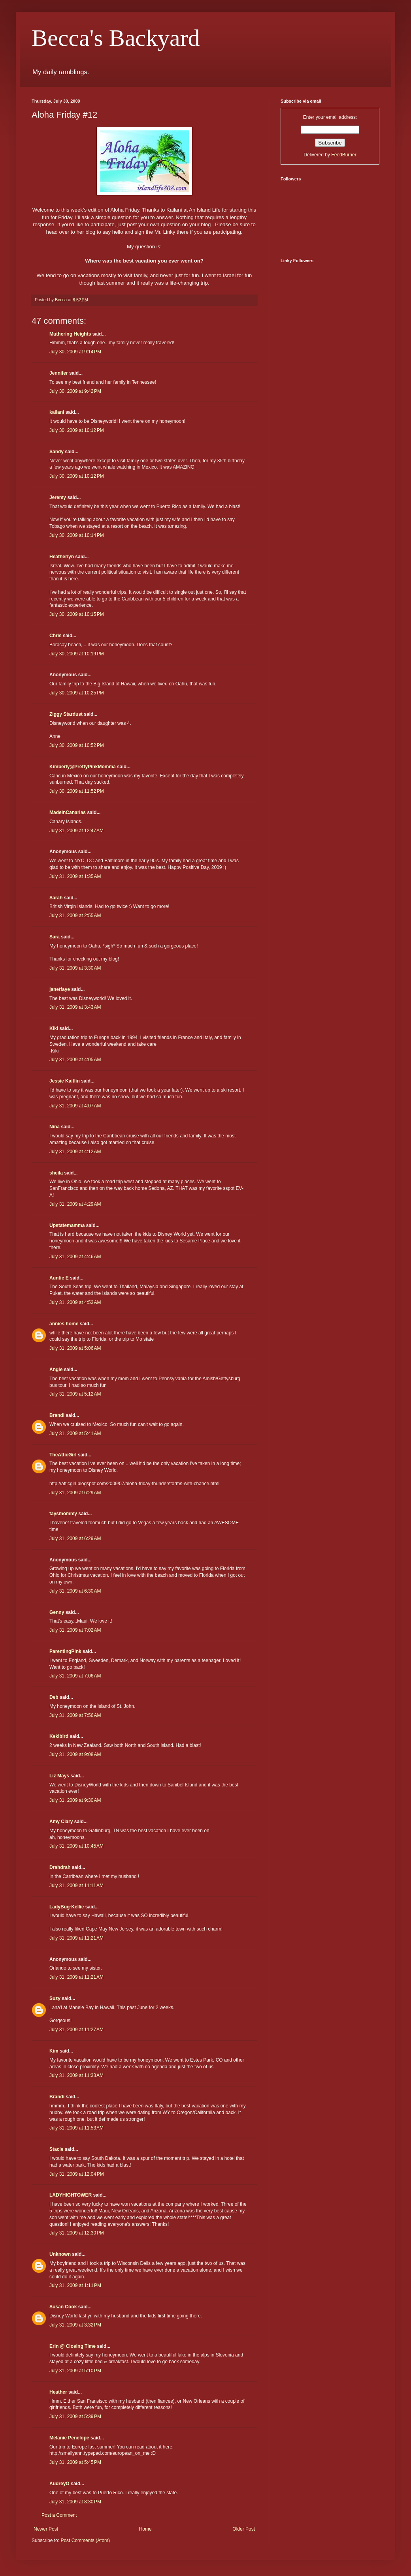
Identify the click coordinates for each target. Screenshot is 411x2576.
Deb (53, 1697)
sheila (56, 1173)
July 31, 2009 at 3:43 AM (75, 1007)
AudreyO (59, 2483)
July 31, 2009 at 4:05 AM (75, 1059)
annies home (63, 1323)
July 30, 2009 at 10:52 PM (76, 745)
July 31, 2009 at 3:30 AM (75, 968)
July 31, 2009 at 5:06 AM (75, 1348)
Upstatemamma (67, 1225)
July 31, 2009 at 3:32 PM (75, 2325)
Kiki (53, 1028)
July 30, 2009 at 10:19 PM (76, 654)
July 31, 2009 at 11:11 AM (76, 1885)
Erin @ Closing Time (72, 2346)
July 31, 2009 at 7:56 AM (75, 1715)
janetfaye (59, 989)
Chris (55, 635)
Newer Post (46, 2529)
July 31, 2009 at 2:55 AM (75, 915)
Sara (54, 937)
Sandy (56, 451)
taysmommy (63, 1513)
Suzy (54, 1998)
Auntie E (59, 1278)
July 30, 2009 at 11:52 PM (76, 791)
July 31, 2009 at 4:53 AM (75, 1302)
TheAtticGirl (63, 1455)
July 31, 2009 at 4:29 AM (75, 1204)
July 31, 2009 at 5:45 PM (75, 2462)
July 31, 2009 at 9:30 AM (75, 1800)
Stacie (56, 2149)
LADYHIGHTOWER (70, 2195)
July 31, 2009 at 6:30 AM (75, 1591)
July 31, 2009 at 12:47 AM (76, 830)
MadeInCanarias (67, 812)
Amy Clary (61, 1821)
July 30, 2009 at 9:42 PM (75, 391)
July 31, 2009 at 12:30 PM (76, 2233)
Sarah (55, 898)
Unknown (60, 2254)
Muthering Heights (70, 334)
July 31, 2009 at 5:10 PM (75, 2370)
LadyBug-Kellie (66, 1907)
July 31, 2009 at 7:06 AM (75, 1676)
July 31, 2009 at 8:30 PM (75, 2502)
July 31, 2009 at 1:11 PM (75, 2285)
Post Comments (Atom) (85, 2540)
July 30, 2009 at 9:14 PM (75, 352)
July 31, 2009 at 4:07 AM (75, 1106)
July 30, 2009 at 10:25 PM (76, 693)
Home (145, 2529)
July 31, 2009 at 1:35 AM (75, 876)
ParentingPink (65, 1651)
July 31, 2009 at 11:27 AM (76, 2029)
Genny (56, 1612)
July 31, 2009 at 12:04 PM (76, 2174)
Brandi (56, 1415)
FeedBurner (343, 155)
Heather (58, 2392)
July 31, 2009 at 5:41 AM (75, 1433)
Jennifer (58, 373)
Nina (54, 1126)
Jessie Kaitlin (64, 1081)
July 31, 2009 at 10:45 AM (76, 1846)
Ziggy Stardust (66, 714)
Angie (55, 1369)
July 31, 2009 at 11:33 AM (76, 2075)
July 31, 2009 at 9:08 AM (75, 1754)
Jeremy (57, 497)
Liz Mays (59, 1776)
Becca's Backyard (116, 38)
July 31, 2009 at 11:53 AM (76, 2128)
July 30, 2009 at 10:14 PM (76, 535)
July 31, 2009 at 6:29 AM (75, 1492)
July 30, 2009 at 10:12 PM (76, 430)
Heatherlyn (61, 556)
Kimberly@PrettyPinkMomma (82, 766)
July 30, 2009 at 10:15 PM (76, 614)
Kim (53, 2051)
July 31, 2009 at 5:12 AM (75, 1394)
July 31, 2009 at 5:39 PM (75, 2416)
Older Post (243, 2529)
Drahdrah (59, 1867)
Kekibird (58, 1736)
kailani (56, 412)
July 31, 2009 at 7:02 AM (75, 1630)
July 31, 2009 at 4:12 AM (75, 1151)
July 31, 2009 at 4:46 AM (75, 1256)
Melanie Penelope (69, 2438)
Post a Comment (59, 2515)
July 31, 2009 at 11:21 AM (76, 1938)
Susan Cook (63, 2307)
